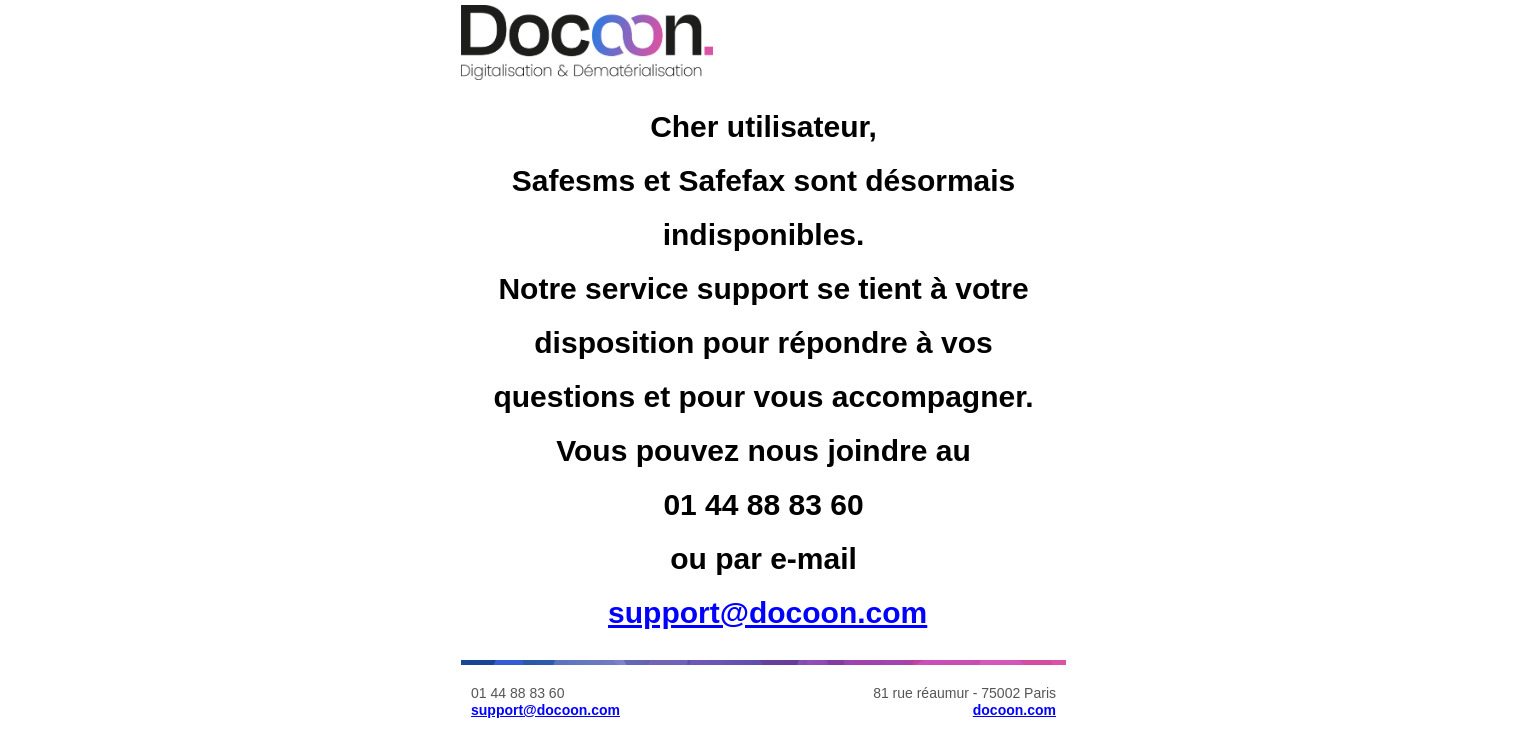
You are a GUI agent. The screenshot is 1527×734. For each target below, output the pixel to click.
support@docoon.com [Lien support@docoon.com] (767, 612)
